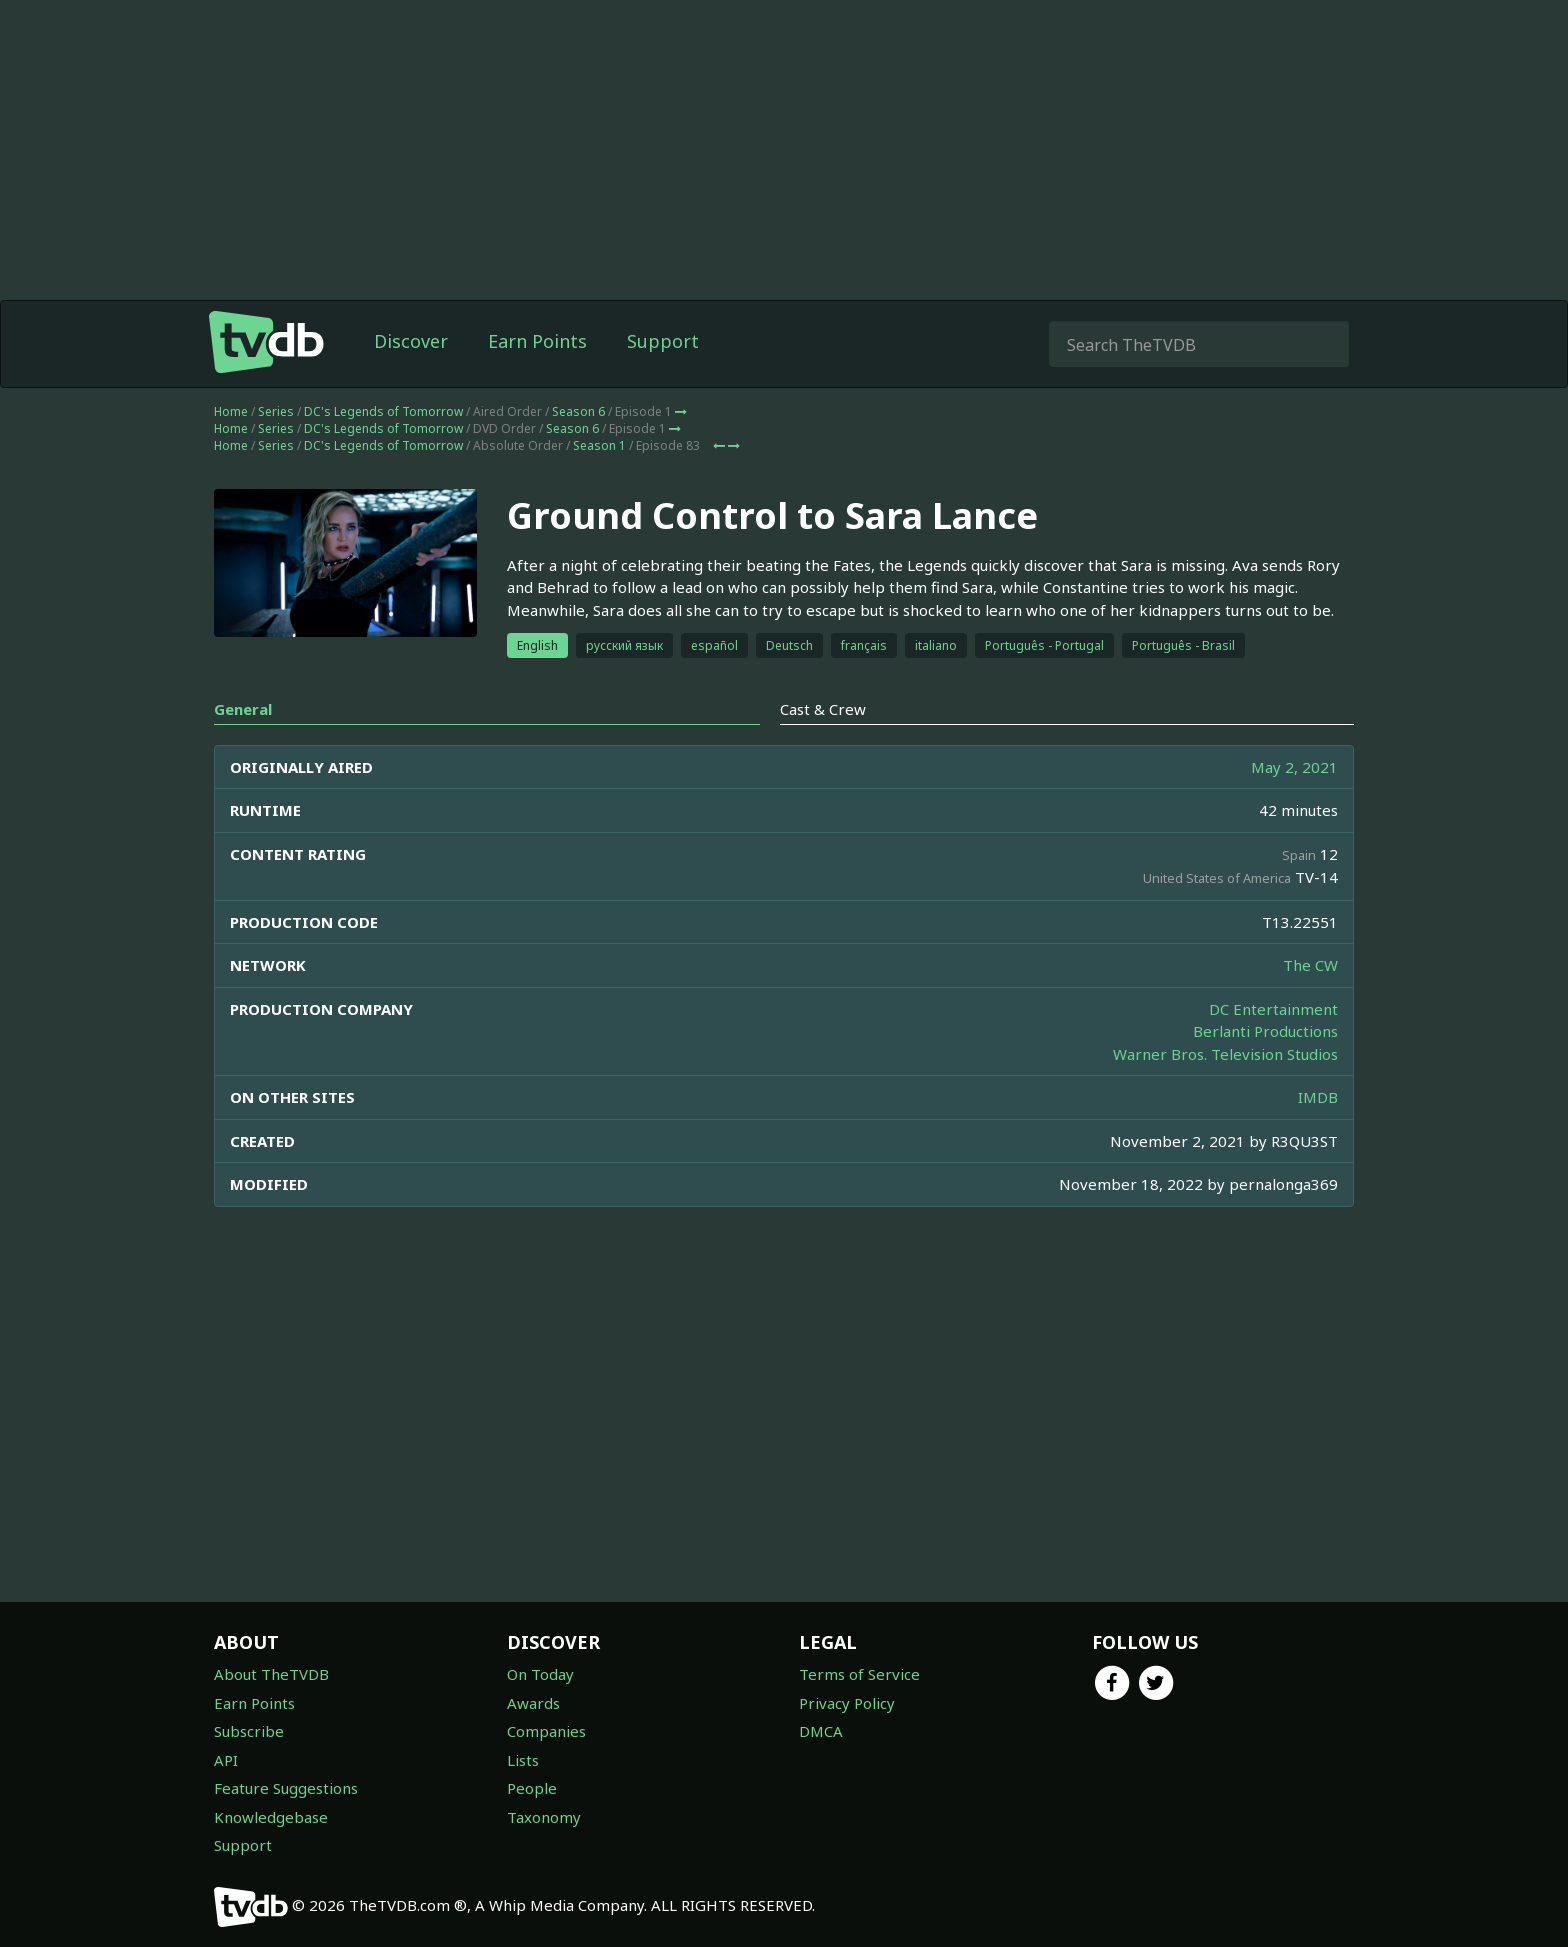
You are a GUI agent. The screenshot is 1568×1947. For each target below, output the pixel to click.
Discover (411, 341)
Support (663, 341)
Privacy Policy (847, 1703)
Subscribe (249, 1731)
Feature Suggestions (286, 1788)
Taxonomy (544, 1817)
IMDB (1318, 1097)
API (226, 1760)
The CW (1310, 965)
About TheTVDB (271, 1674)
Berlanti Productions (1265, 1031)
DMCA (821, 1731)
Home (231, 411)
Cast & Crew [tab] (823, 709)
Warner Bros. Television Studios (1225, 1054)
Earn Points (537, 341)
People (532, 1788)
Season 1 (599, 445)
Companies (546, 1731)
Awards (533, 1703)
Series (276, 411)
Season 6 (578, 411)
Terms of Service (859, 1674)
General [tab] (243, 709)
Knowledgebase (271, 1817)
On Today (540, 1674)
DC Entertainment (1273, 1009)
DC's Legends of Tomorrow (383, 411)
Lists (523, 1760)
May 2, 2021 (1294, 767)
